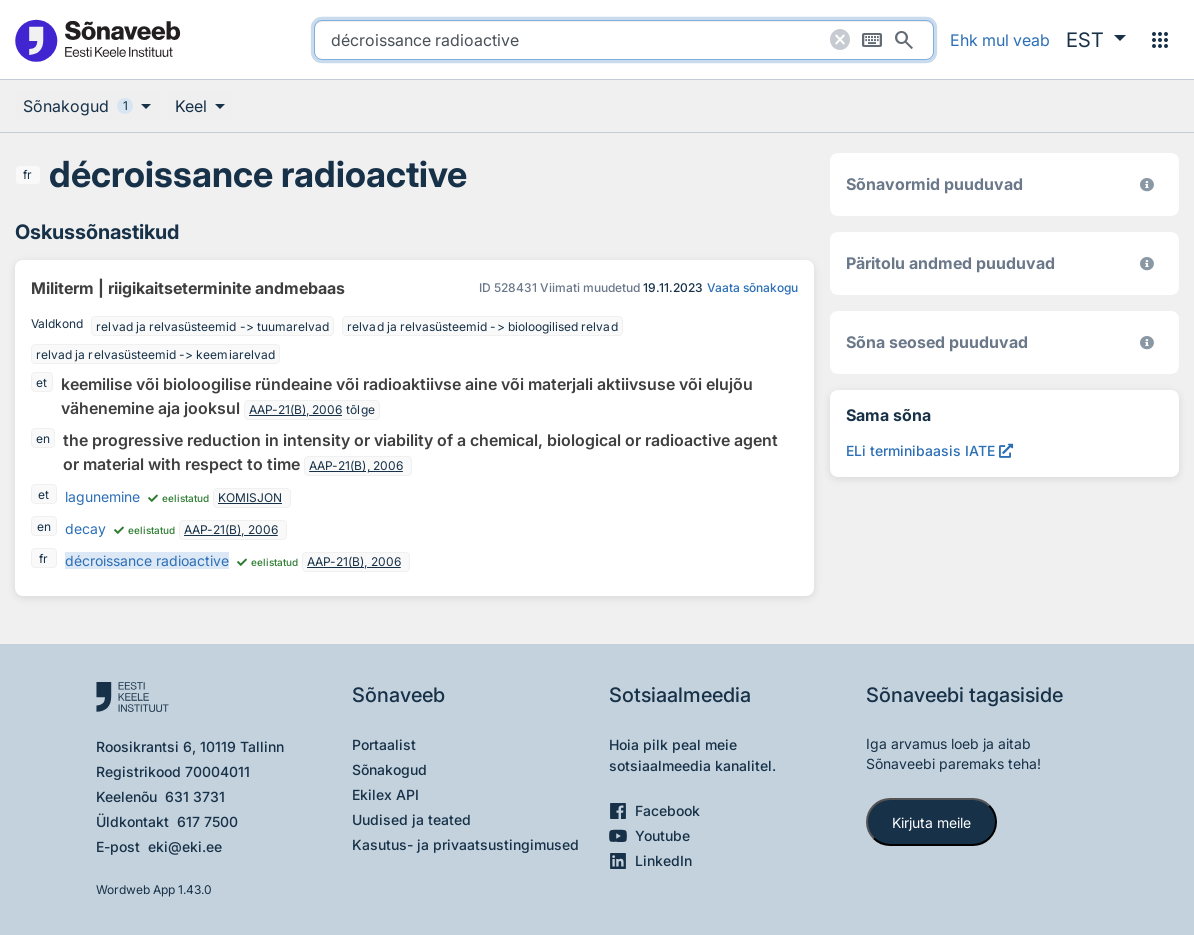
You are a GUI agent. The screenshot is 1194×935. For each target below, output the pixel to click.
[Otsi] (904, 40)
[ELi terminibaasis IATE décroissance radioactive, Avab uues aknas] (929, 450)
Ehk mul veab (1000, 40)
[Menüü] (1160, 40)
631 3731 (195, 796)
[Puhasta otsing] (840, 40)
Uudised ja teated (411, 819)
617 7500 (207, 821)
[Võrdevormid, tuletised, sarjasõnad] (1147, 342)
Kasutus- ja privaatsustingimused (465, 844)
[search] (624, 40)
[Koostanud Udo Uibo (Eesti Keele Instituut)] (1147, 263)
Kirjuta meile (931, 822)
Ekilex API (385, 794)
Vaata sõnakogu (752, 287)
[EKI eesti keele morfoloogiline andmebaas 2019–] (1147, 184)
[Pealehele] (97, 39)
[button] (1096, 40)
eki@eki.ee (185, 846)
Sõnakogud (389, 769)
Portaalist (384, 744)
